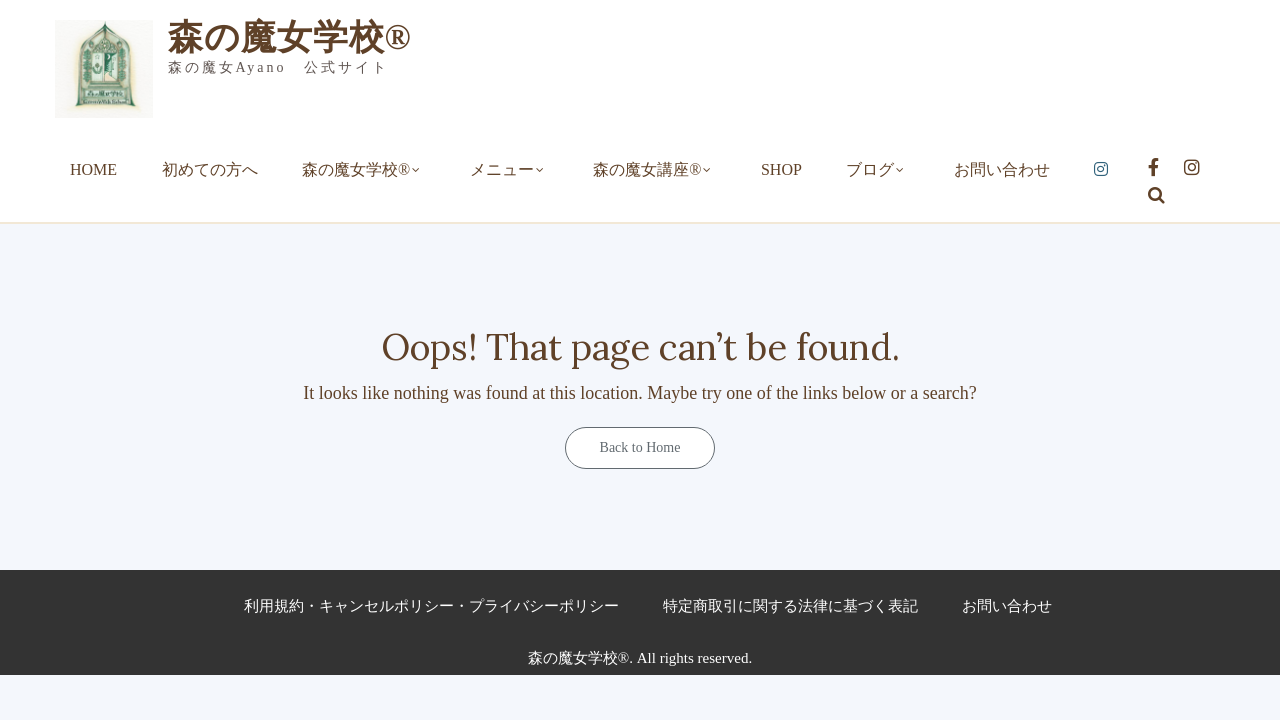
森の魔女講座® (647, 169)
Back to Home (640, 447)
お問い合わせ (1002, 169)
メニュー (502, 169)
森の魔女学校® (290, 37)
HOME (93, 169)
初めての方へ (210, 169)
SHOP (781, 169)
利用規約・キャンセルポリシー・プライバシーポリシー (431, 606)
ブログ (870, 169)
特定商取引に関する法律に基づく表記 (790, 606)
